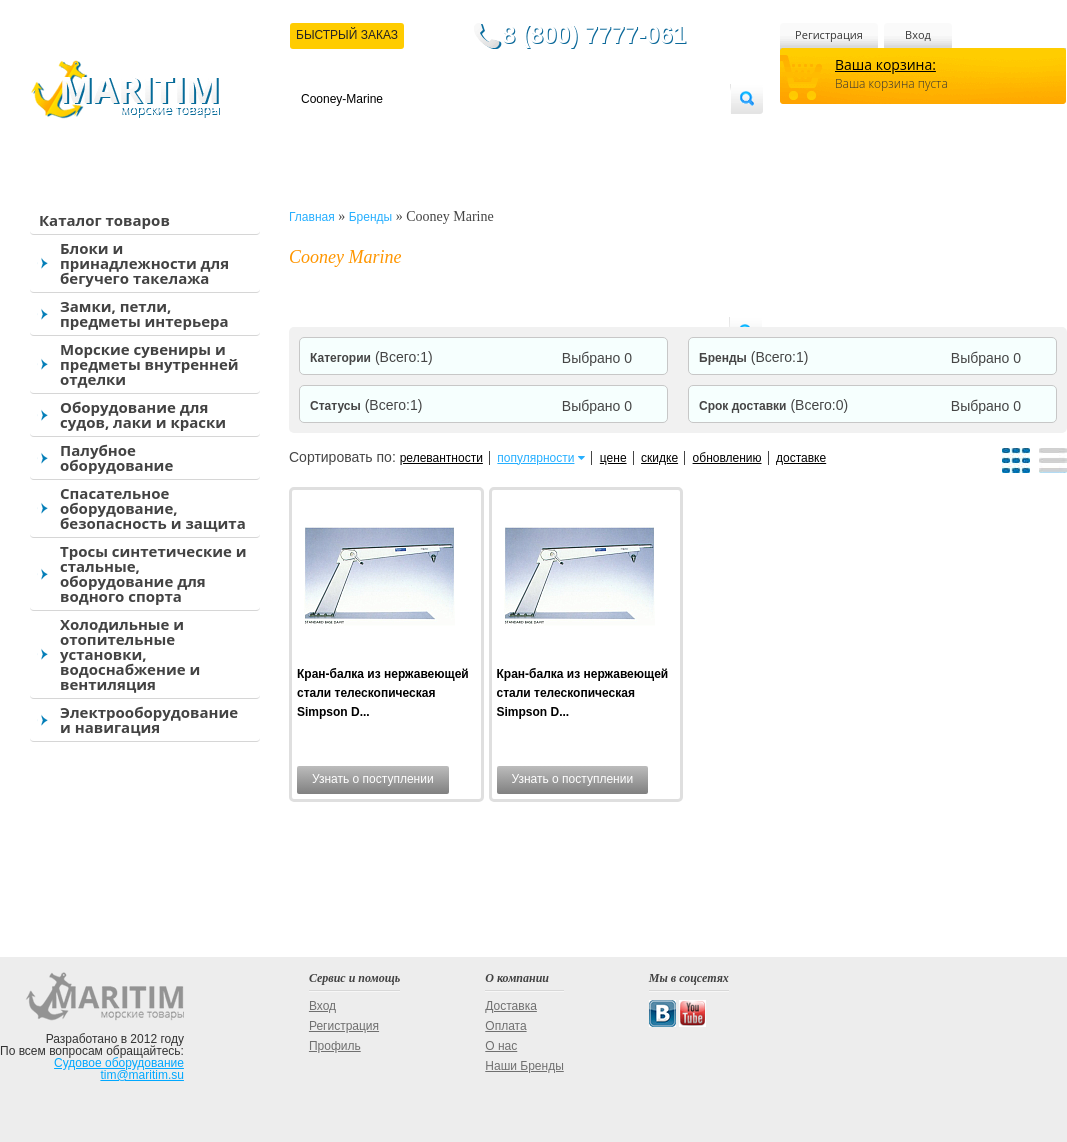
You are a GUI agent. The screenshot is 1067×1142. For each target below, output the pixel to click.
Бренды (753, 358)
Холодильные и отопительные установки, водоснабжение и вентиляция (130, 654)
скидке (659, 458)
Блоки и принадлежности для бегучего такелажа (144, 263)
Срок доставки (773, 406)
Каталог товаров (104, 220)
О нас (501, 1046)
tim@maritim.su (142, 1075)
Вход (918, 34)
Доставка (399, 131)
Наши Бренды (524, 1066)
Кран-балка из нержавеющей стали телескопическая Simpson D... (383, 693)
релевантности (441, 458)
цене (613, 458)
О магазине (540, 131)
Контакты (324, 131)
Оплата (466, 131)
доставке (801, 458)
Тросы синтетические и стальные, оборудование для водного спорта (153, 573)
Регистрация (829, 34)
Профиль (335, 1046)
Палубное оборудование (116, 457)
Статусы (366, 406)
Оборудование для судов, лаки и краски (143, 414)
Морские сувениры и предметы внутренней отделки (149, 364)
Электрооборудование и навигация (149, 719)
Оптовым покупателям (667, 131)
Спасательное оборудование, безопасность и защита (153, 508)
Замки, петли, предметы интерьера (144, 313)
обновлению (727, 458)
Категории (371, 358)
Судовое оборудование (119, 1063)
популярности (535, 458)
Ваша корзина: (885, 64)
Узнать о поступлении (373, 779)
